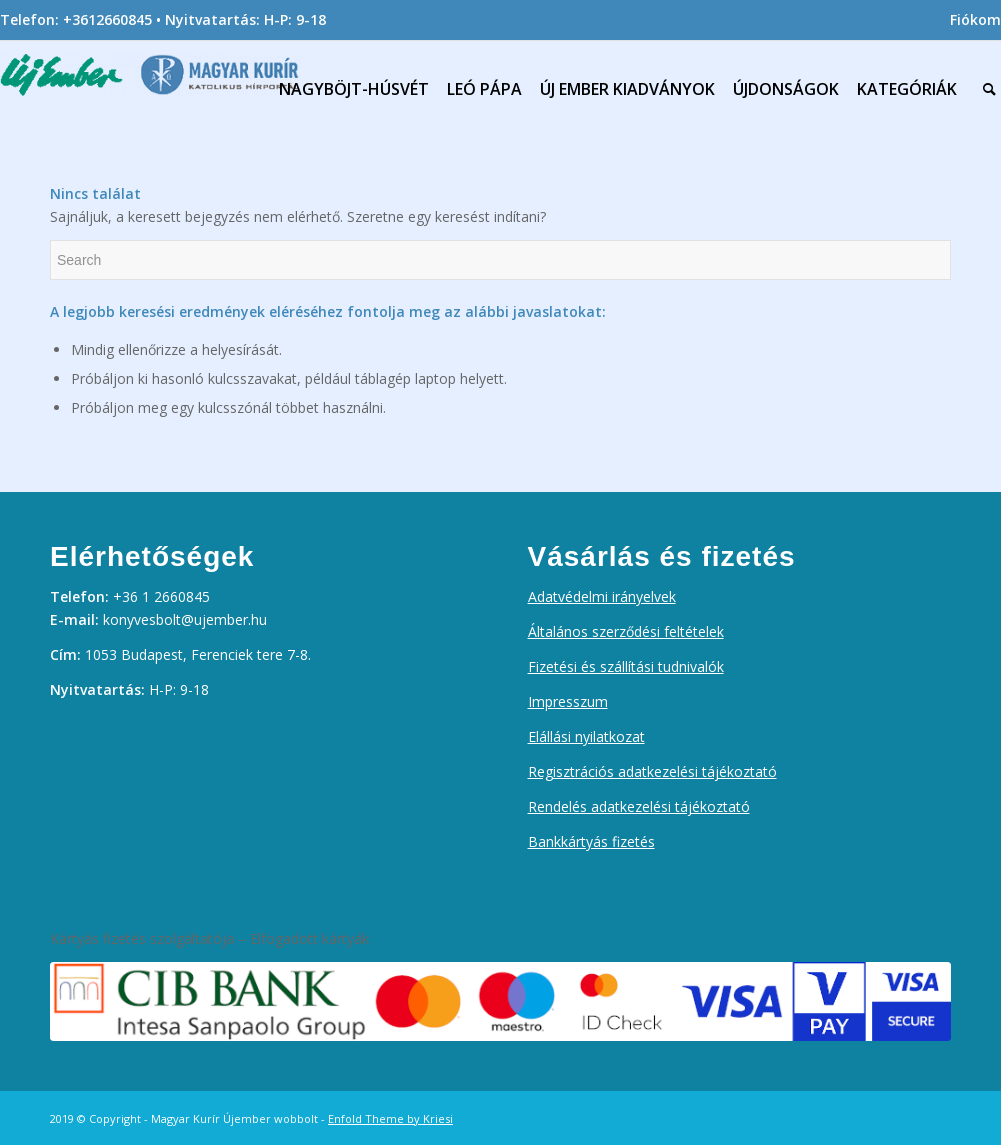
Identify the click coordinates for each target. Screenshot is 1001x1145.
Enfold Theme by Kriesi (390, 1118)
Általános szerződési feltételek (626, 631)
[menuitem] (970, 20)
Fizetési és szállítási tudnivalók (626, 666)
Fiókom (975, 19)
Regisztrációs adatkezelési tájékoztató (652, 771)
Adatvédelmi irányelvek (602, 596)
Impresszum (568, 701)
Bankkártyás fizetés (591, 841)
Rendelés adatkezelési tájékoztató (639, 806)
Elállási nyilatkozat (586, 736)
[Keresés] (989, 84)
